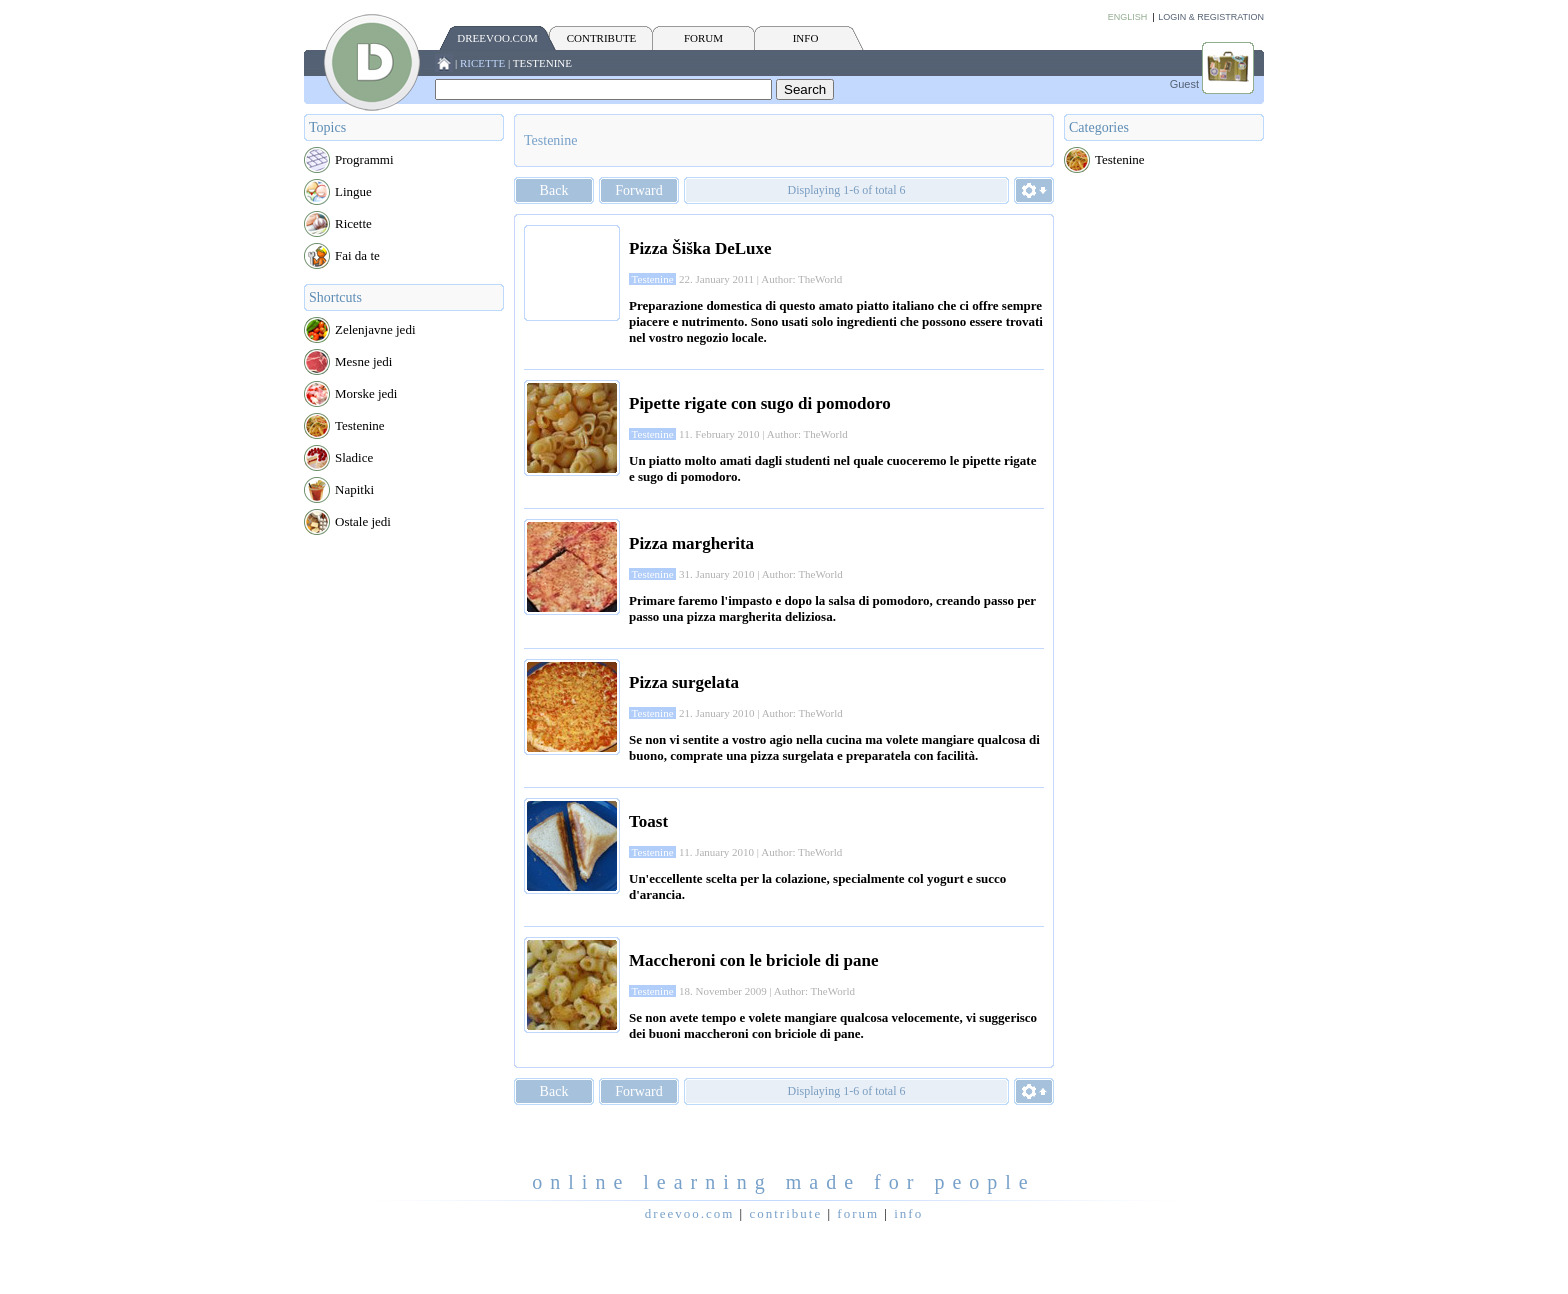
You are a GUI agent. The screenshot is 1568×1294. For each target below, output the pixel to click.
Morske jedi (366, 393)
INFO (806, 38)
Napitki (354, 489)
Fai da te (357, 255)
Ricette (482, 63)
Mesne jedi (363, 361)
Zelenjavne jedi (375, 329)
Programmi (364, 159)
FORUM (703, 38)
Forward (638, 190)
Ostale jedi (363, 521)
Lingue (353, 191)
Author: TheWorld (801, 279)
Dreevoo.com (497, 38)
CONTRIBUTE (602, 38)
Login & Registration (1211, 17)
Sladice (354, 457)
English (1128, 17)
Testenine (542, 63)
